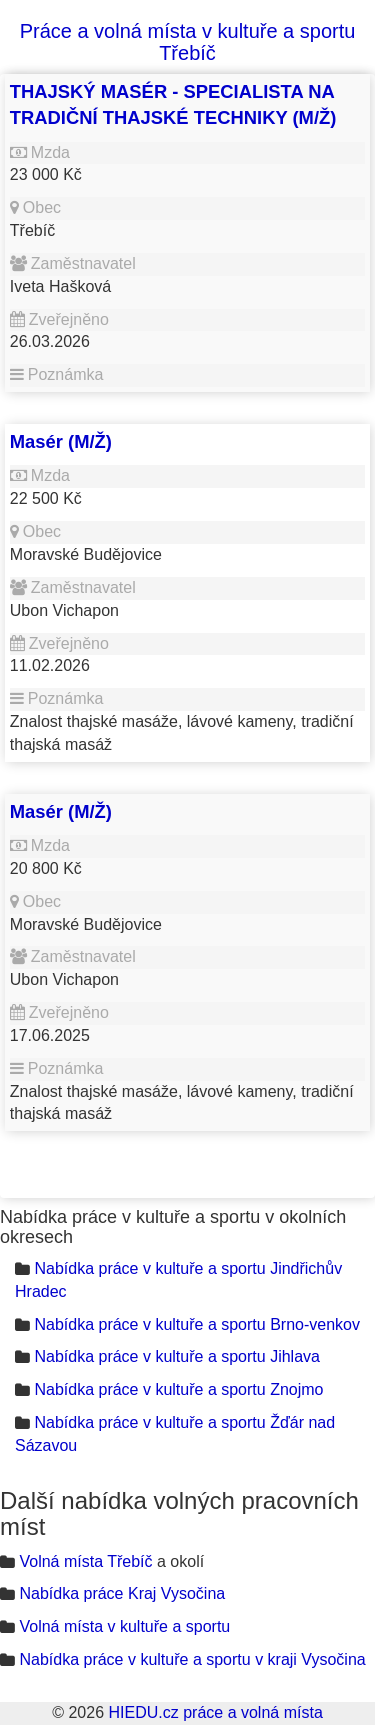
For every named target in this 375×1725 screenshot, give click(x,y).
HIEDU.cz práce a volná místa (215, 1712)
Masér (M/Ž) (61, 441)
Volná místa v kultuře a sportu (124, 1626)
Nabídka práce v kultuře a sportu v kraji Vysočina (192, 1659)
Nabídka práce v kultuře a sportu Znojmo (178, 1389)
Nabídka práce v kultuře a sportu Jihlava (176, 1356)
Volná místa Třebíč (85, 1561)
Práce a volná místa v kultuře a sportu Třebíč (188, 42)
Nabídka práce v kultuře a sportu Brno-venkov (197, 1324)
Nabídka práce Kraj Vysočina (122, 1593)
